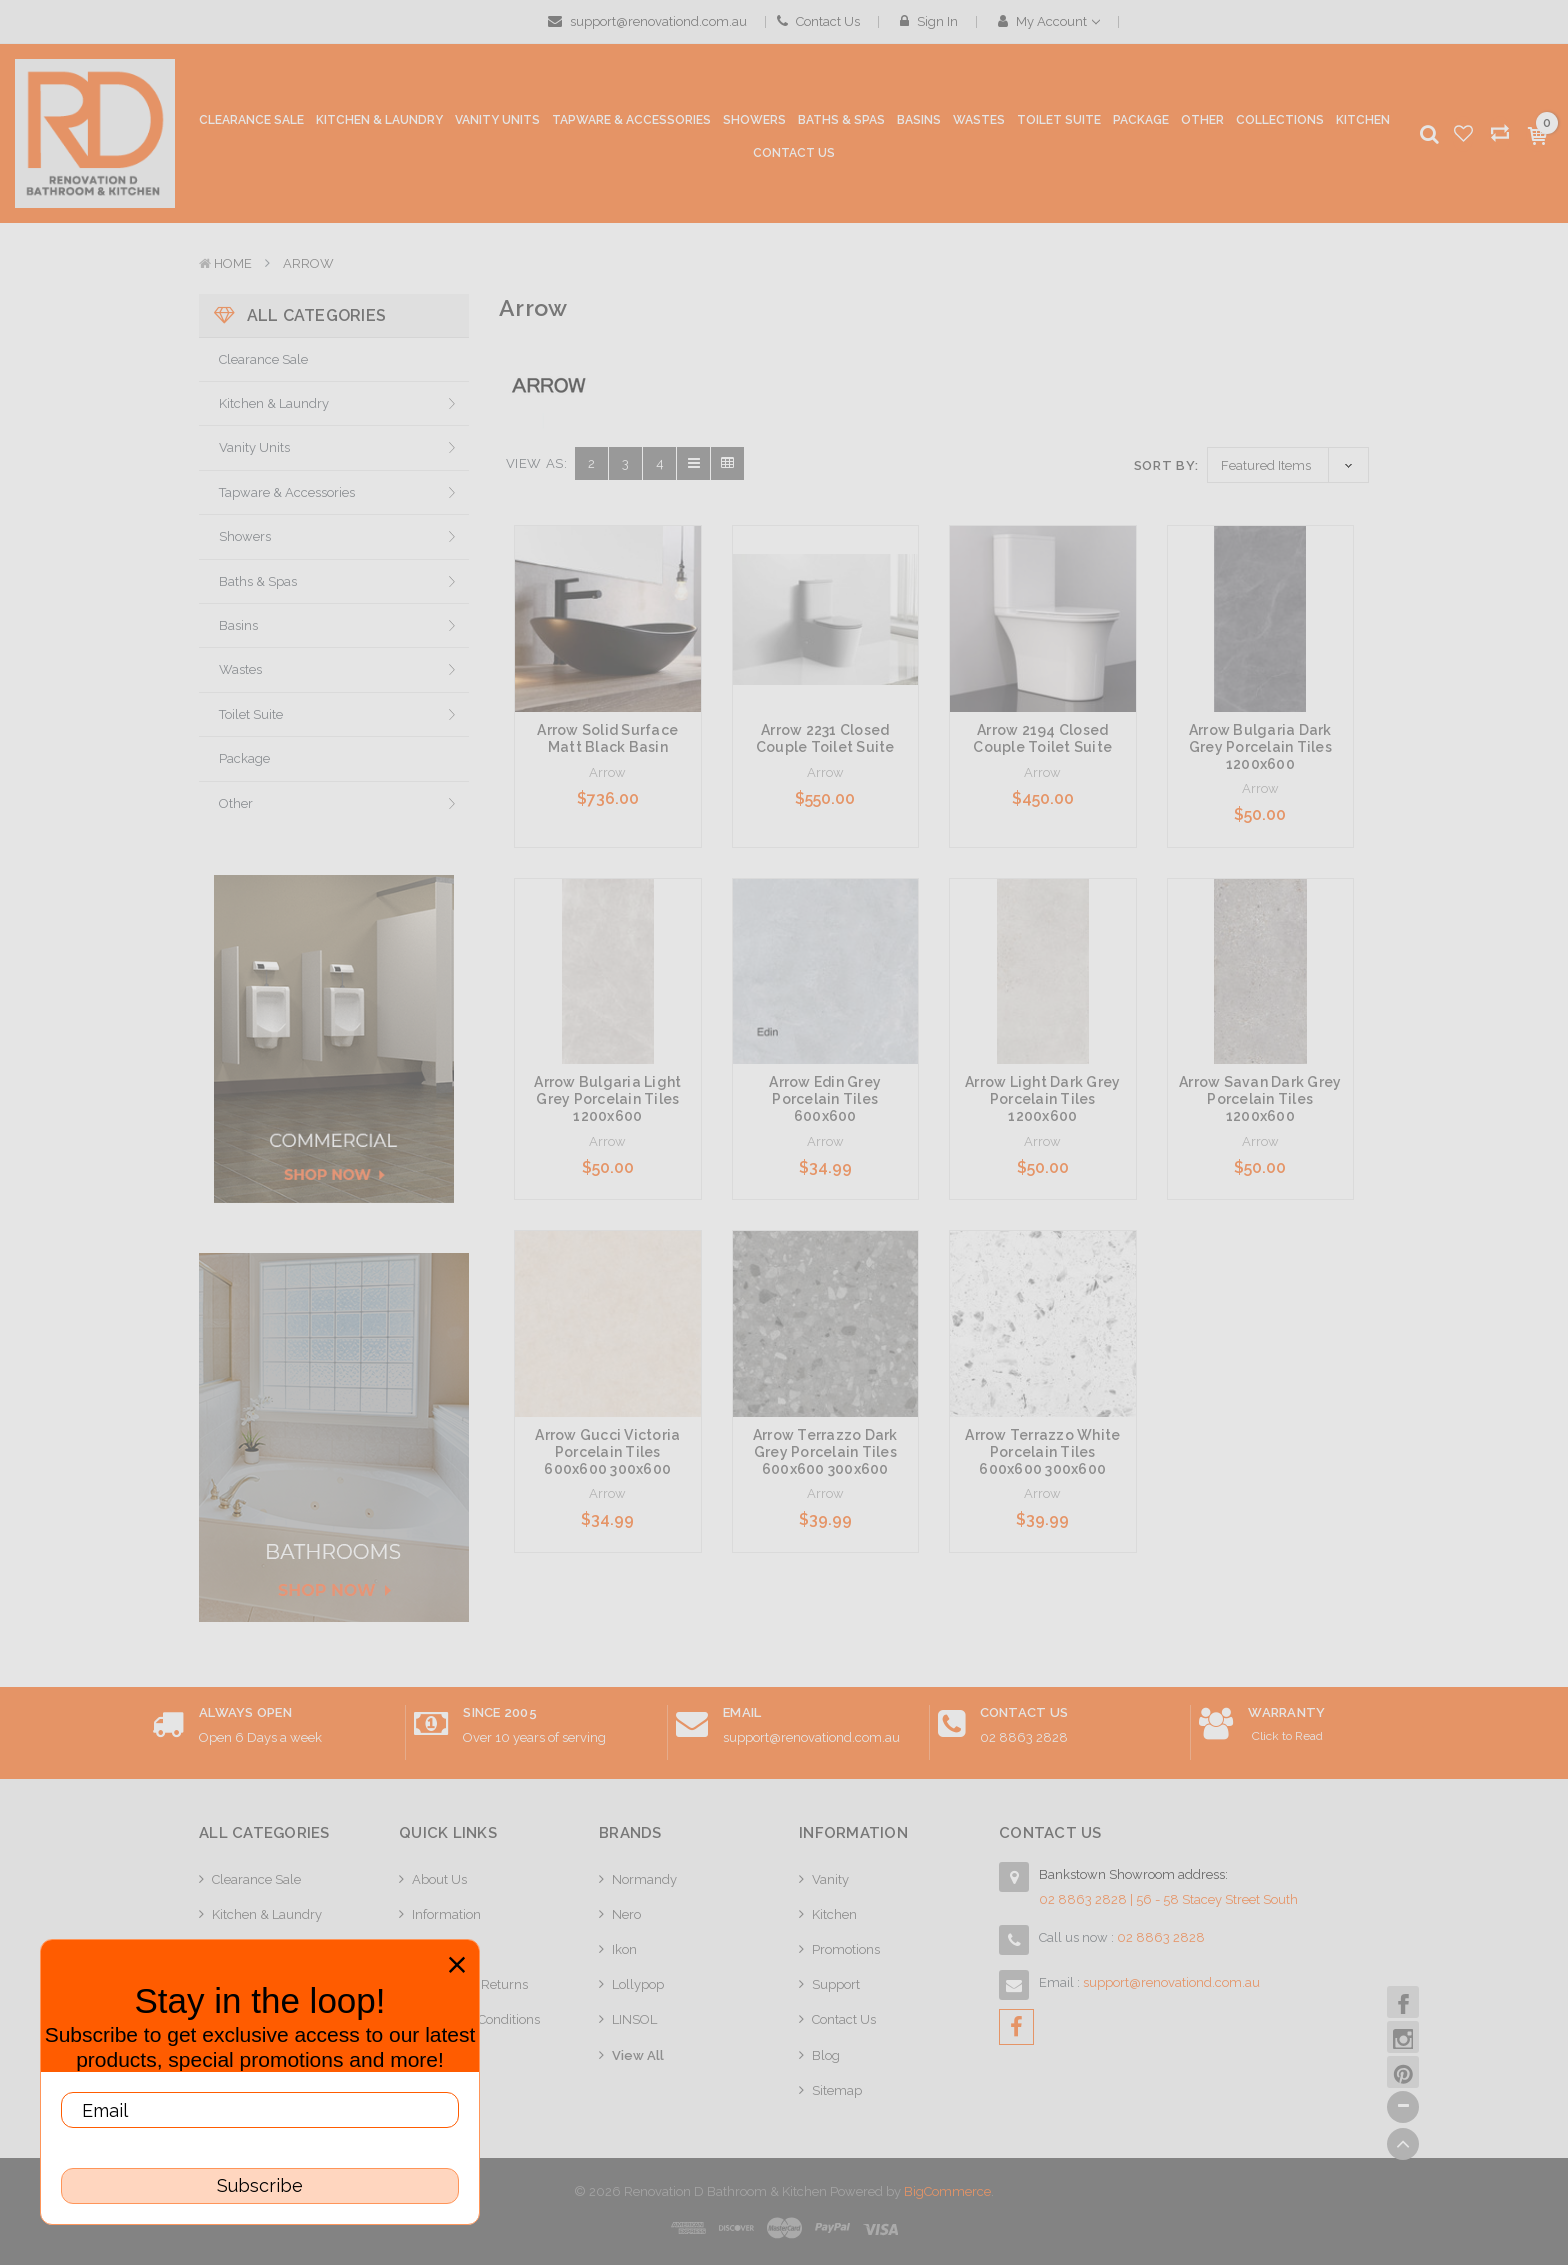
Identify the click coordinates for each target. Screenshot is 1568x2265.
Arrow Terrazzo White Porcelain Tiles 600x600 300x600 (1042, 1452)
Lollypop (638, 1984)
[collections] (1280, 121)
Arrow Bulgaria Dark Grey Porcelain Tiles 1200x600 (1260, 747)
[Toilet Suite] (1059, 125)
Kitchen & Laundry (274, 403)
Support (836, 1984)
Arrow (308, 263)
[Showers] (754, 125)
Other (236, 803)
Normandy (644, 1879)
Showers (245, 536)
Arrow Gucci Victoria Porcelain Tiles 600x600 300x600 (607, 1452)
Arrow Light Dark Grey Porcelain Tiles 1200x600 (1042, 1099)
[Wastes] (979, 125)
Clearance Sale (263, 359)
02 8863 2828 (1024, 1737)
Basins (238, 625)
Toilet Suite (251, 714)
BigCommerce (947, 2191)
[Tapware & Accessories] (631, 125)
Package (244, 758)
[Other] (1202, 125)
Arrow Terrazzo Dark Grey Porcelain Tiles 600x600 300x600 (825, 1452)
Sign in (929, 21)
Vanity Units (254, 447)
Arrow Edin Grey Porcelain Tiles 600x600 (825, 1099)
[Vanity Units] (497, 125)
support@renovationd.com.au (647, 21)
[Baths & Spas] (841, 125)
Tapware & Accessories (287, 492)
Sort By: (1166, 465)
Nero (626, 1914)
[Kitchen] (1363, 121)
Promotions (846, 1949)
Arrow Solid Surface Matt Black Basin (607, 738)
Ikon (624, 1949)
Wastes (240, 669)
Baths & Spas (258, 581)
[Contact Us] (794, 154)
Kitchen (834, 1914)
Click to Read (1287, 1736)
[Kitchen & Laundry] (379, 125)
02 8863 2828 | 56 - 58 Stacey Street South (1168, 1899)
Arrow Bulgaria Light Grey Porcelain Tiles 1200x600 (607, 1099)
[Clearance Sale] (251, 121)
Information (446, 1914)
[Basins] (919, 125)
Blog (826, 2055)
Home (233, 263)
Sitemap (837, 2090)
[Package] (1141, 121)
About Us (439, 1879)
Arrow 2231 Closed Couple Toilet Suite (825, 738)
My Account (1049, 21)
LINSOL (634, 2019)
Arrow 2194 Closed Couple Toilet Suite (1042, 738)
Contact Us (818, 21)
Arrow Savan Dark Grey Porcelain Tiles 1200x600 (1260, 1099)
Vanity (830, 1879)
